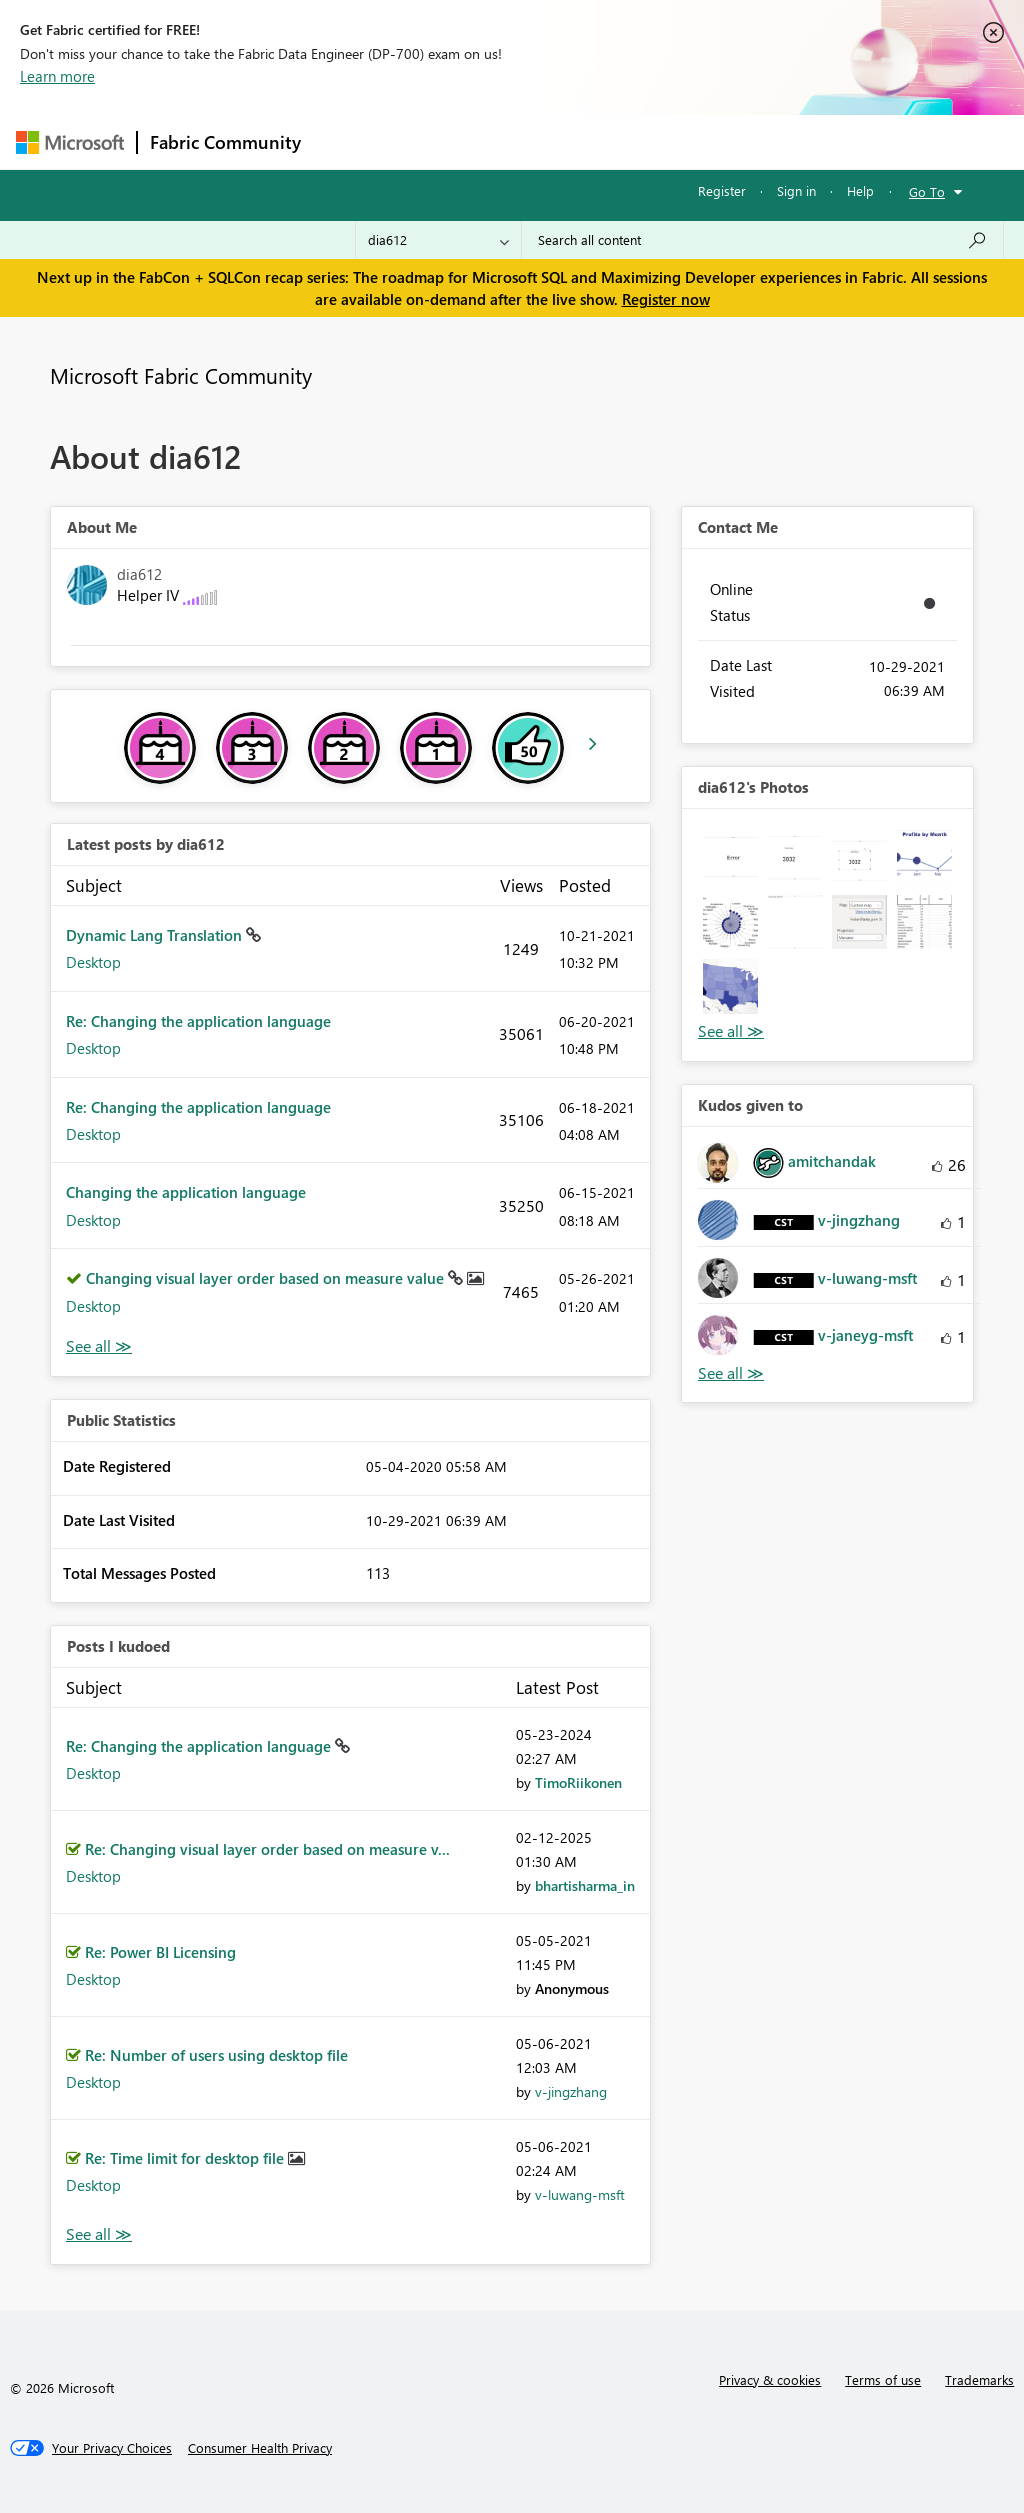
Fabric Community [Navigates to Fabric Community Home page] (225, 142)
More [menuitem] (763, 141)
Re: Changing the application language (198, 1021)
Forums (346, 141)
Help (860, 190)
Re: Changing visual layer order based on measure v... (267, 1849)
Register (722, 190)
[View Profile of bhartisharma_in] (585, 1885)
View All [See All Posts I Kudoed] (99, 2234)
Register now (666, 299)
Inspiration (434, 141)
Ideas (516, 141)
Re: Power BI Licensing (160, 1952)
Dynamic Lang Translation (156, 935)
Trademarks (979, 2379)
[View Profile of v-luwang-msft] (580, 2194)
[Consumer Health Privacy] (260, 2448)
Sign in (796, 190)
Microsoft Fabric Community (181, 375)
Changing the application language (186, 1192)
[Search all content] (762, 240)
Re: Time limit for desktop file (186, 2158)
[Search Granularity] (438, 240)
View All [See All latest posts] (99, 1346)
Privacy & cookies (770, 2379)
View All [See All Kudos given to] (731, 1373)
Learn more (57, 76)
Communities (605, 141)
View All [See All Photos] (731, 1031)
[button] (730, 857)
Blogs (695, 141)
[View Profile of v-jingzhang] (571, 2091)
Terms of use (883, 2379)
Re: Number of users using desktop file (216, 2055)
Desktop (93, 962)
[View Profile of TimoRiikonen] (578, 1782)
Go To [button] (927, 191)
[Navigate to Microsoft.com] (70, 142)
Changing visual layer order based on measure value (267, 1278)
